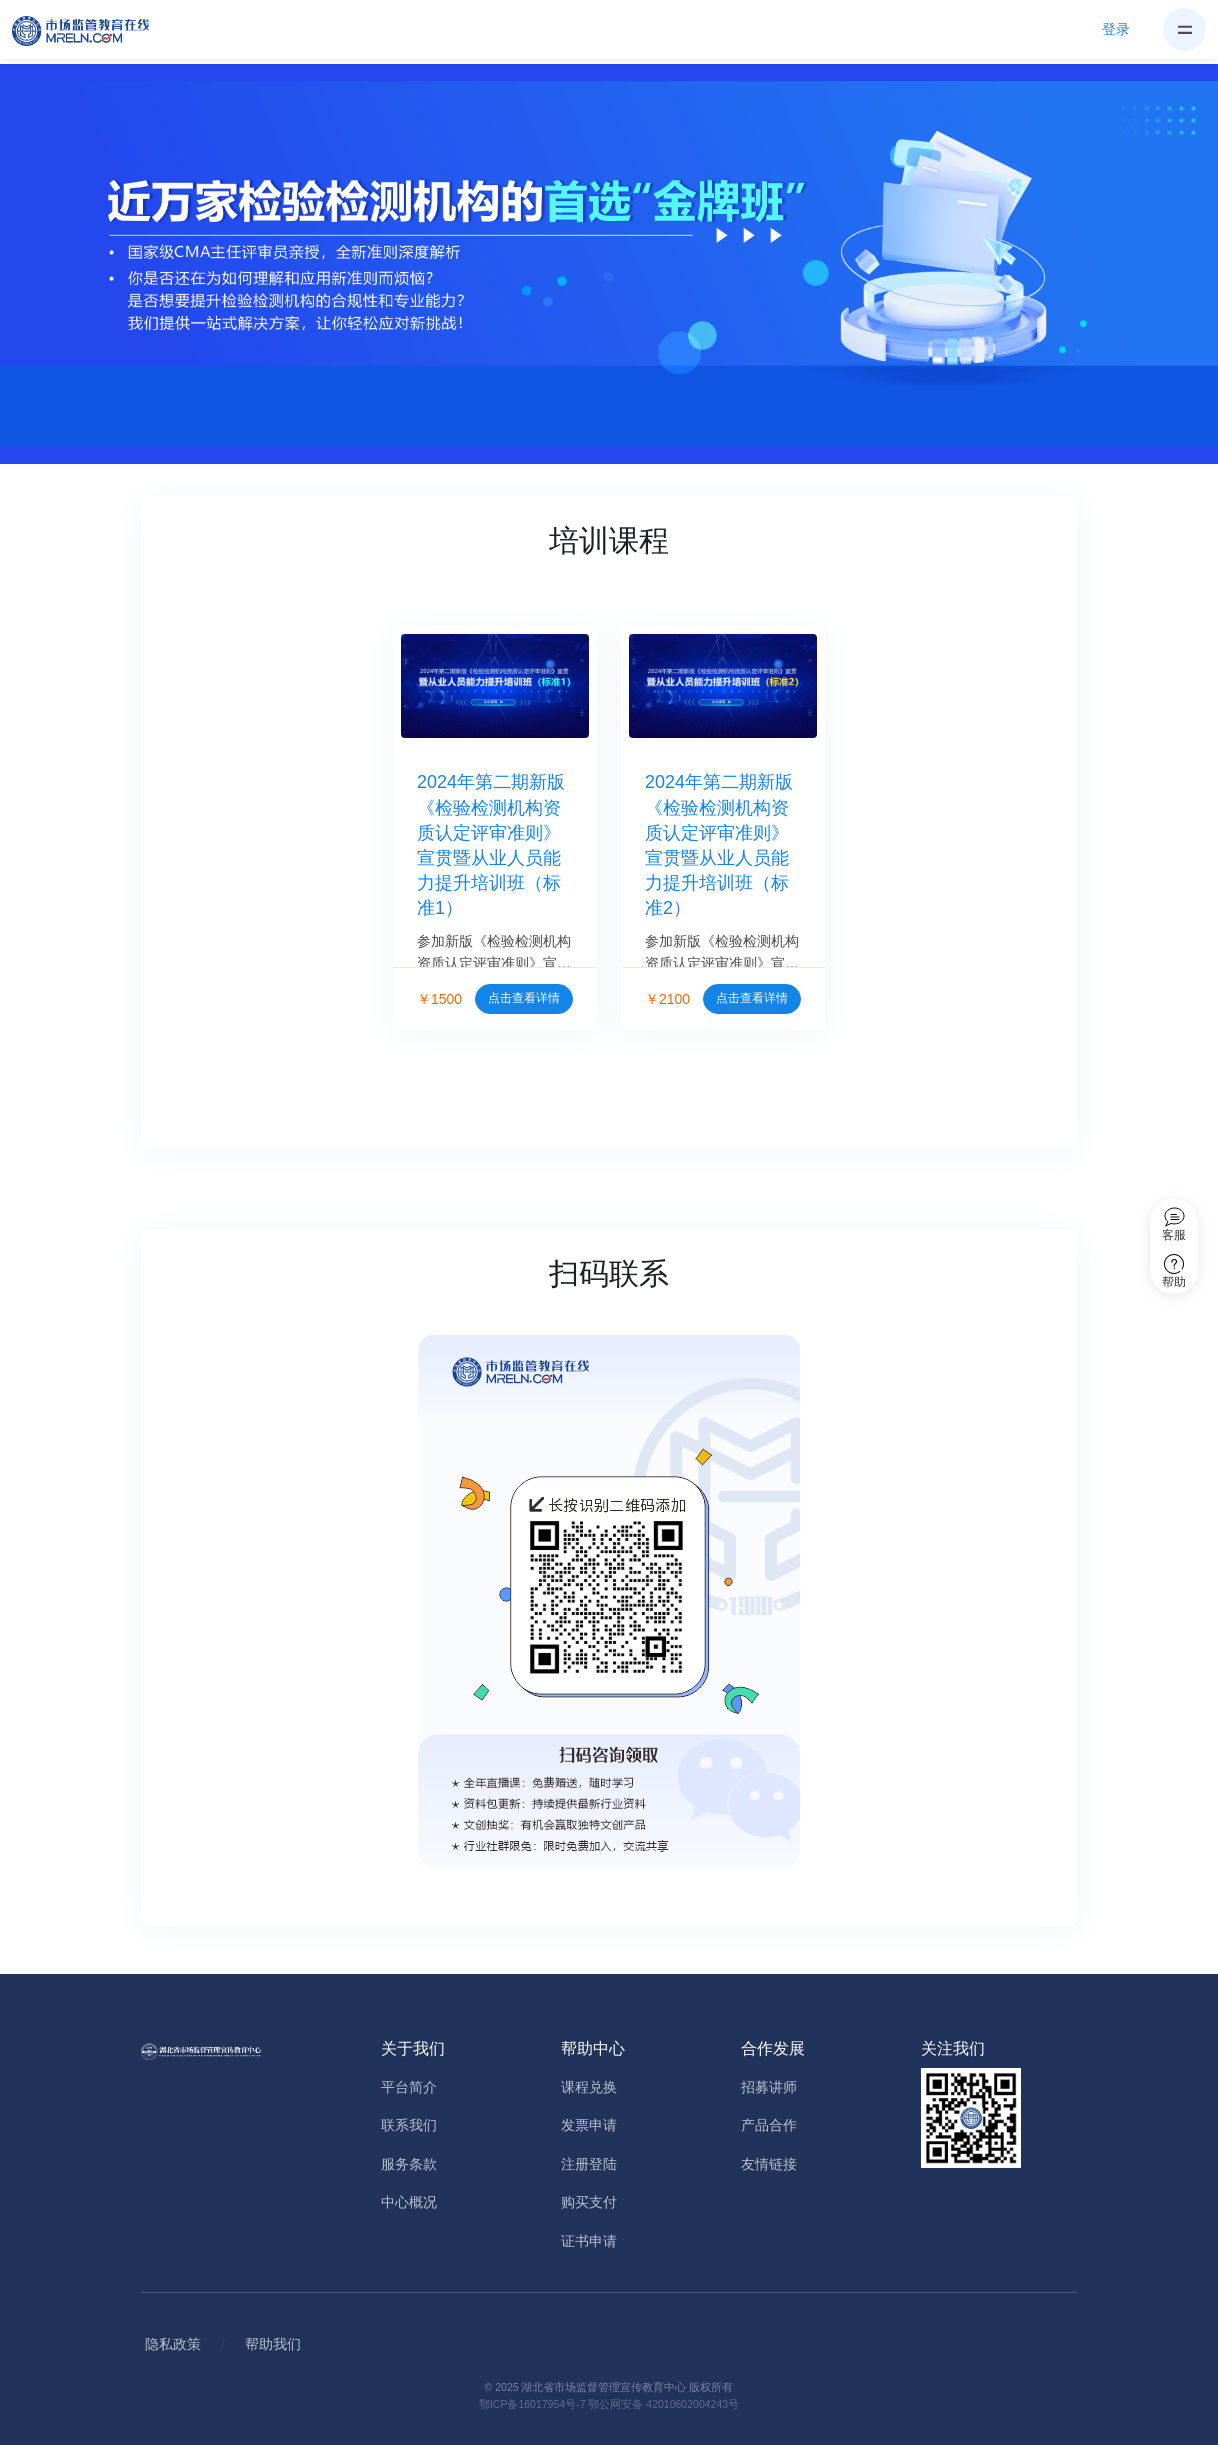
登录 (1116, 29)
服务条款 (409, 2164)
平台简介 (409, 2087)
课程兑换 (589, 2087)
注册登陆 (589, 2164)
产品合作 (769, 2125)
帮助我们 (273, 2344)
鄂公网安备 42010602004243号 (663, 2404)
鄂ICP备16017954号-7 (532, 2404)
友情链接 (769, 2164)
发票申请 (589, 2125)
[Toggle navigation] (1184, 29)
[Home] (92, 30)
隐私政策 (173, 2344)
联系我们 (409, 2125)
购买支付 (589, 2202)
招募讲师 (769, 2087)
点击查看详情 (524, 998)
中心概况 (409, 2202)
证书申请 (589, 2241)
